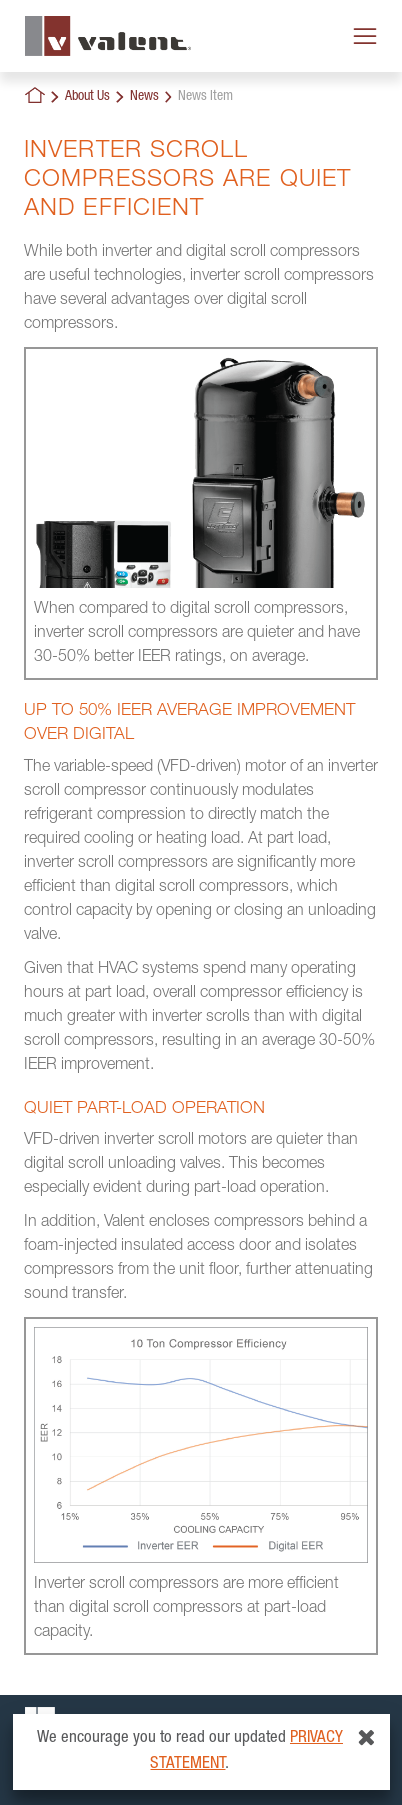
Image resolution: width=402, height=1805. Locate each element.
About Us (87, 97)
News (144, 97)
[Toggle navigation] (365, 36)
